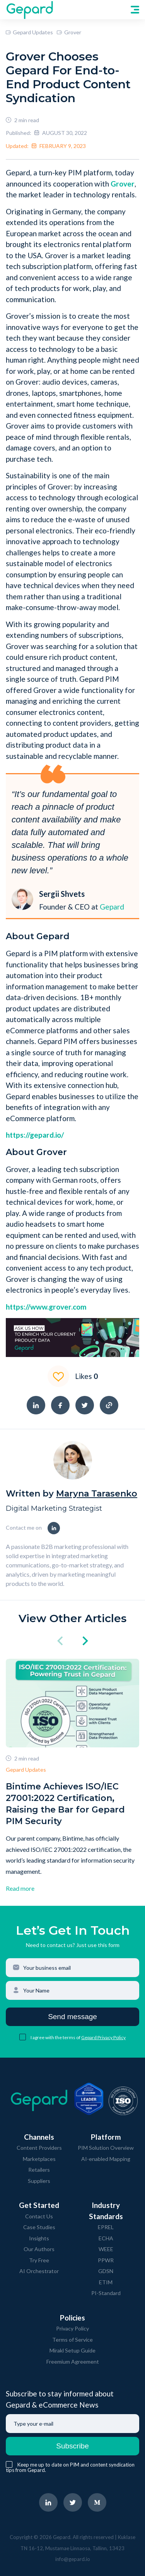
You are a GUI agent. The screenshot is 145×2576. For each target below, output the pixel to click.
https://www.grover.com (46, 1306)
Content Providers (39, 2147)
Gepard (112, 906)
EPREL (106, 2227)
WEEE (106, 2249)
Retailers (39, 2169)
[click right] (85, 1642)
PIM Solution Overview (106, 2147)
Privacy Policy (72, 2328)
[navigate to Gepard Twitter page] (72, 2502)
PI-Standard (106, 2293)
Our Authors (39, 2249)
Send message (72, 2017)
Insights (39, 2238)
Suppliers (39, 2180)
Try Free (39, 2260)
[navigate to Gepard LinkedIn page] (48, 2502)
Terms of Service (72, 2339)
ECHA (106, 2238)
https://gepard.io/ (35, 1134)
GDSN (105, 2271)
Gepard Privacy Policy (103, 2037)
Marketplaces (39, 2159)
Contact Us (39, 2216)
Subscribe (72, 2446)
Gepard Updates (29, 32)
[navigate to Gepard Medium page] (97, 2502)
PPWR (106, 2260)
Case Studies (39, 2227)
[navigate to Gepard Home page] (29, 9)
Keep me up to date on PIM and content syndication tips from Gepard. (70, 2467)
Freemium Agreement (72, 2361)
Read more (20, 1888)
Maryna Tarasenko (96, 1493)
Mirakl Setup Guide (72, 2350)
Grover (69, 32)
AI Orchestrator (39, 2271)
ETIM (106, 2282)
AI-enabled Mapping (105, 2159)
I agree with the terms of (56, 2037)
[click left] (60, 1642)
